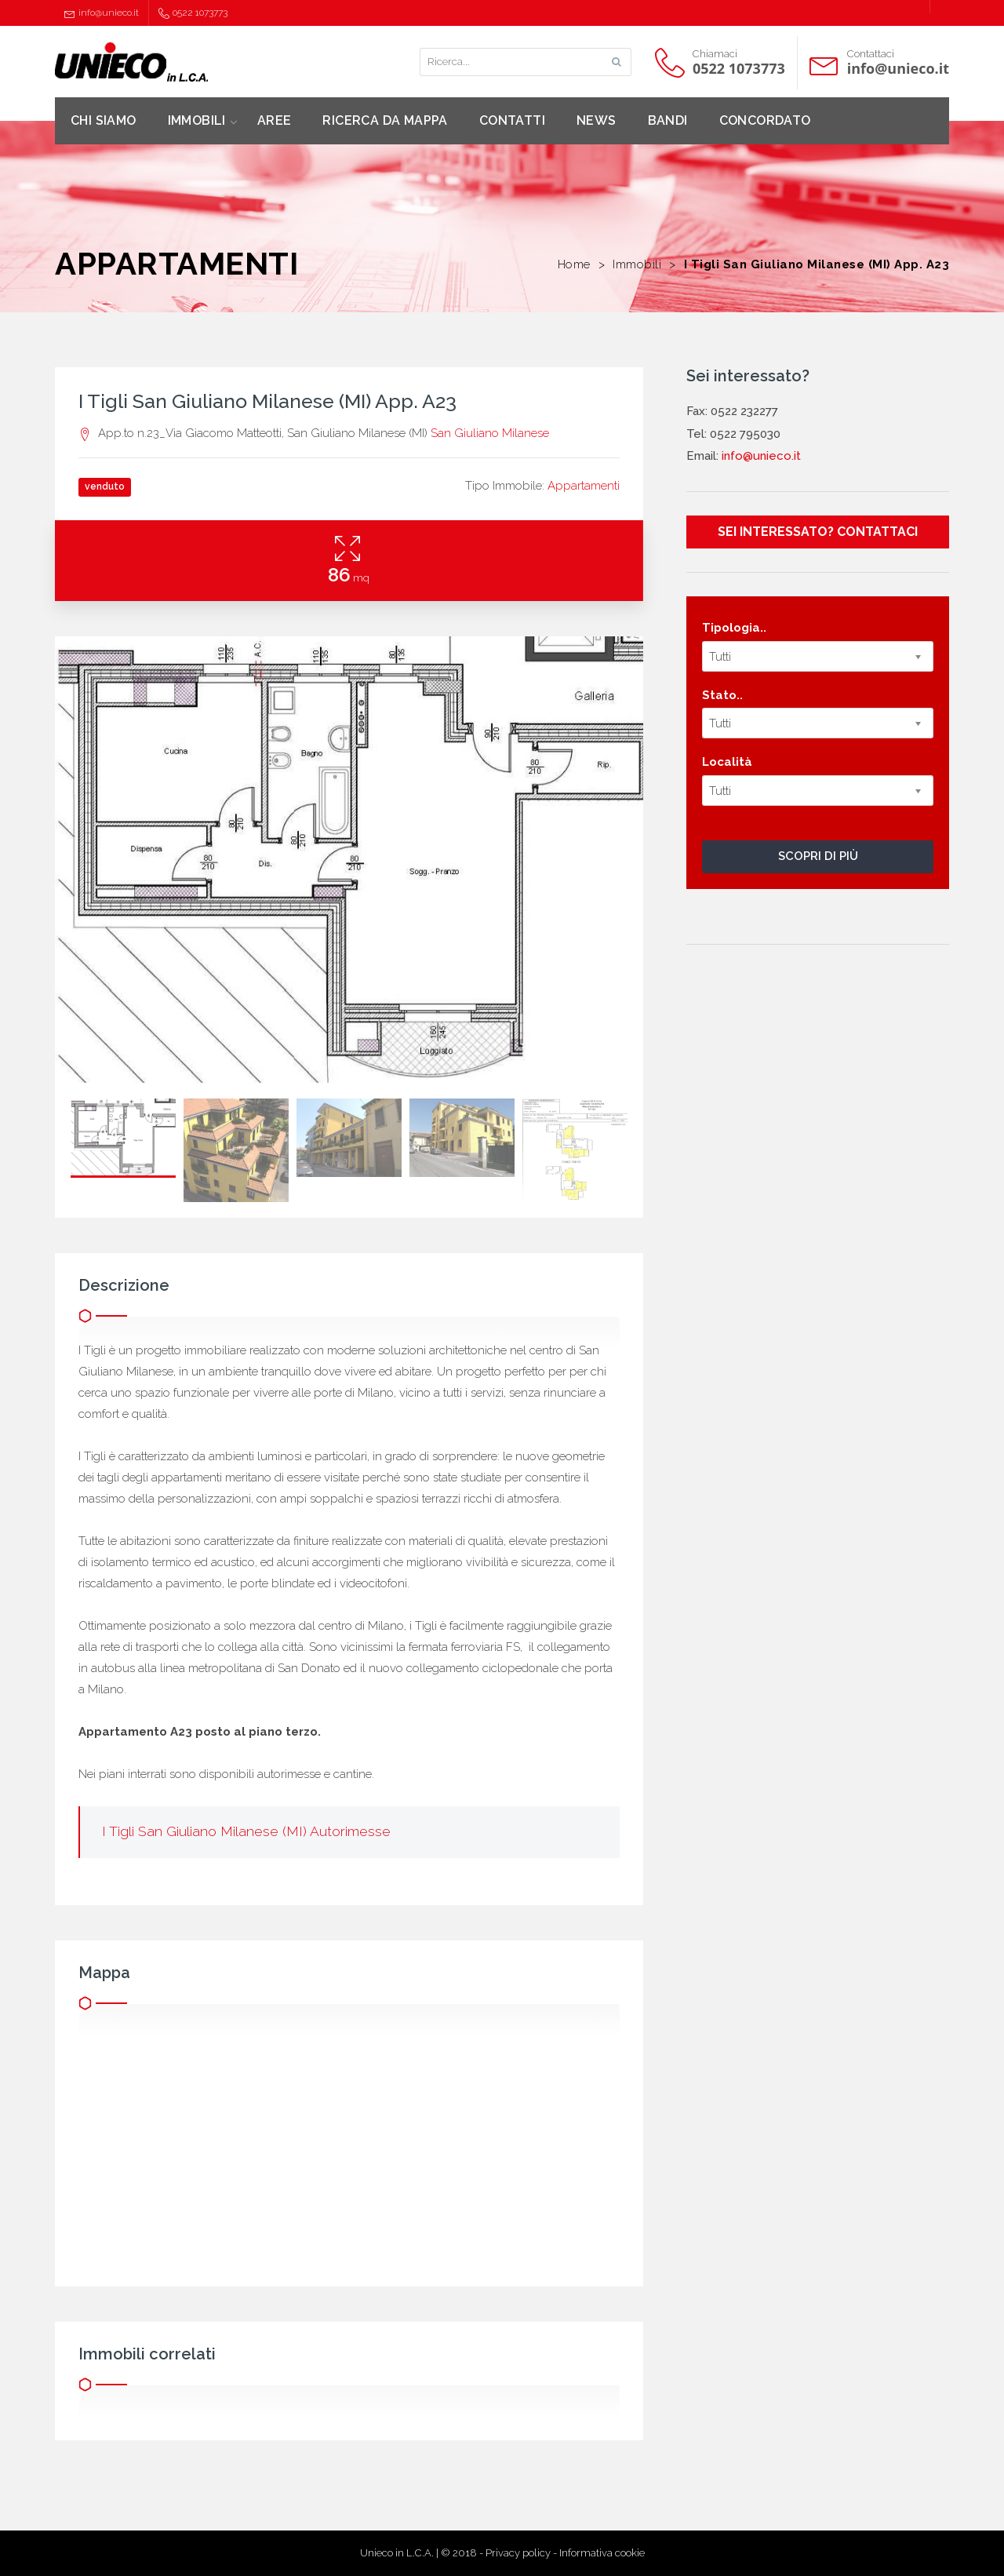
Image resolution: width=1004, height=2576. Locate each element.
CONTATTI (512, 120)
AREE (274, 120)
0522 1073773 (192, 13)
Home (574, 264)
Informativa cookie (602, 2553)
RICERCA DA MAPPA (384, 120)
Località (727, 762)
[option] (349, 859)
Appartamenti (583, 486)
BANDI (668, 120)
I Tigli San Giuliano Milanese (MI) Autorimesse (246, 1831)
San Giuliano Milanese (490, 433)
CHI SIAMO (103, 120)
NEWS (597, 120)
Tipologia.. (734, 628)
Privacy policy (518, 2553)
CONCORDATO (765, 120)
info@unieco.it (101, 13)
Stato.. (722, 695)
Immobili (637, 264)
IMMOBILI (197, 120)
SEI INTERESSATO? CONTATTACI (818, 531)
